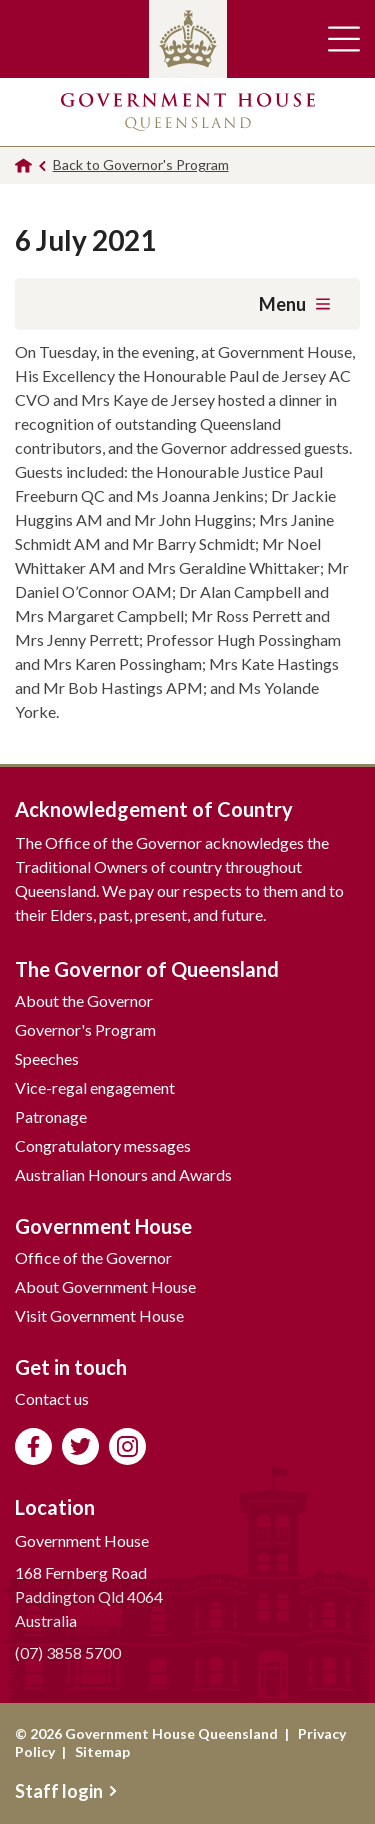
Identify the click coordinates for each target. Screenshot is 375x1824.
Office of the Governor (93, 1257)
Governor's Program (85, 1029)
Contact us (52, 1398)
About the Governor (84, 1000)
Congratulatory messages (103, 1145)
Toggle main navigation (344, 39)
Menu (294, 304)
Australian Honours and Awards (123, 1174)
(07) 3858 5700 (68, 1652)
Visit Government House (99, 1315)
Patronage (51, 1116)
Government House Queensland (188, 112)
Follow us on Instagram (127, 1446)
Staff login (66, 1791)
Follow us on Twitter (80, 1446)
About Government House (105, 1286)
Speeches (47, 1058)
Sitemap (102, 1751)
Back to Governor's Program (141, 164)
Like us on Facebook (33, 1446)
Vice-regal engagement (95, 1087)
